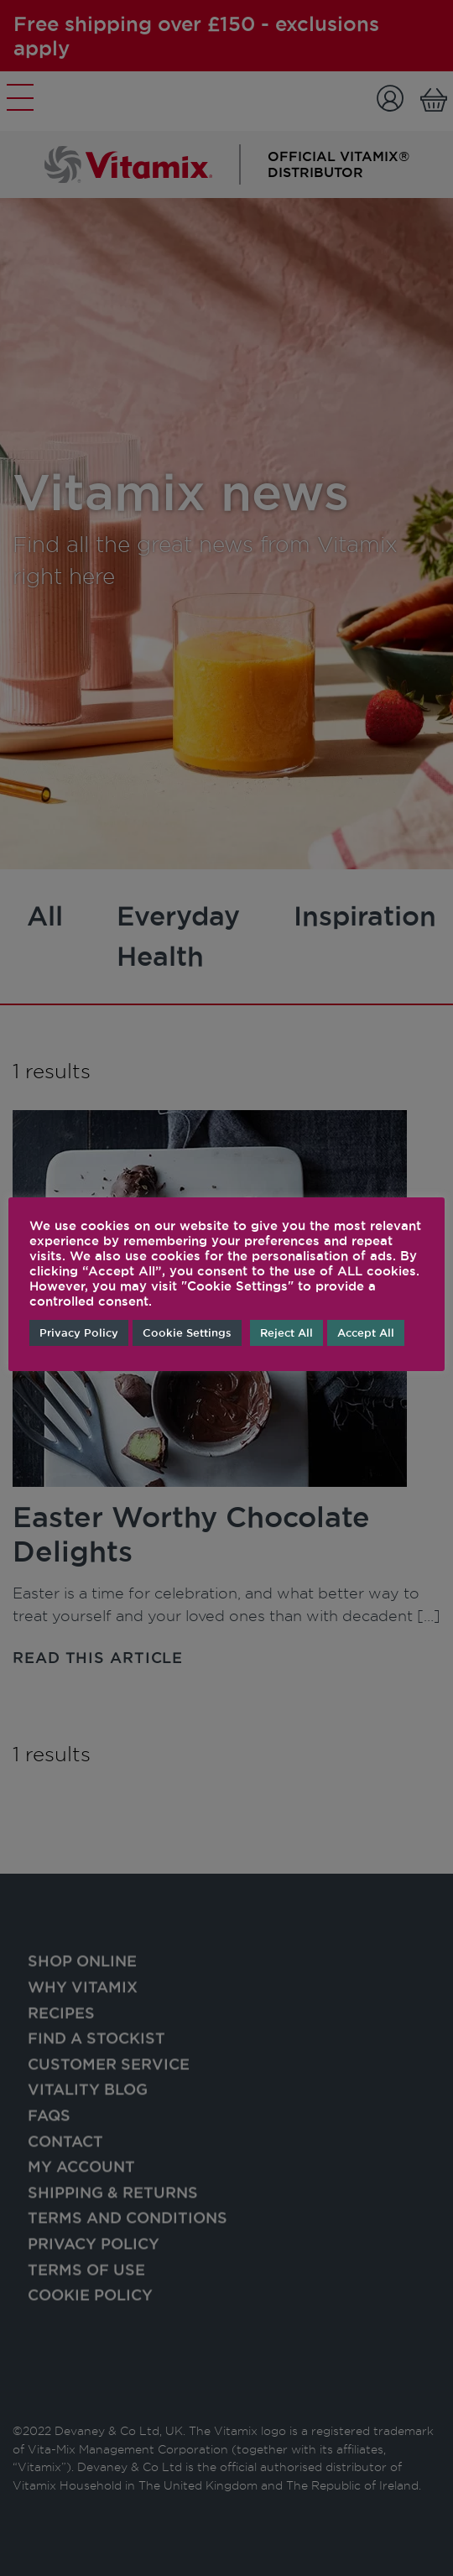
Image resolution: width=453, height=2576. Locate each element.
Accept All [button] (365, 1332)
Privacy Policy (78, 1332)
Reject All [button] (286, 1332)
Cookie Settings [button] (187, 1332)
